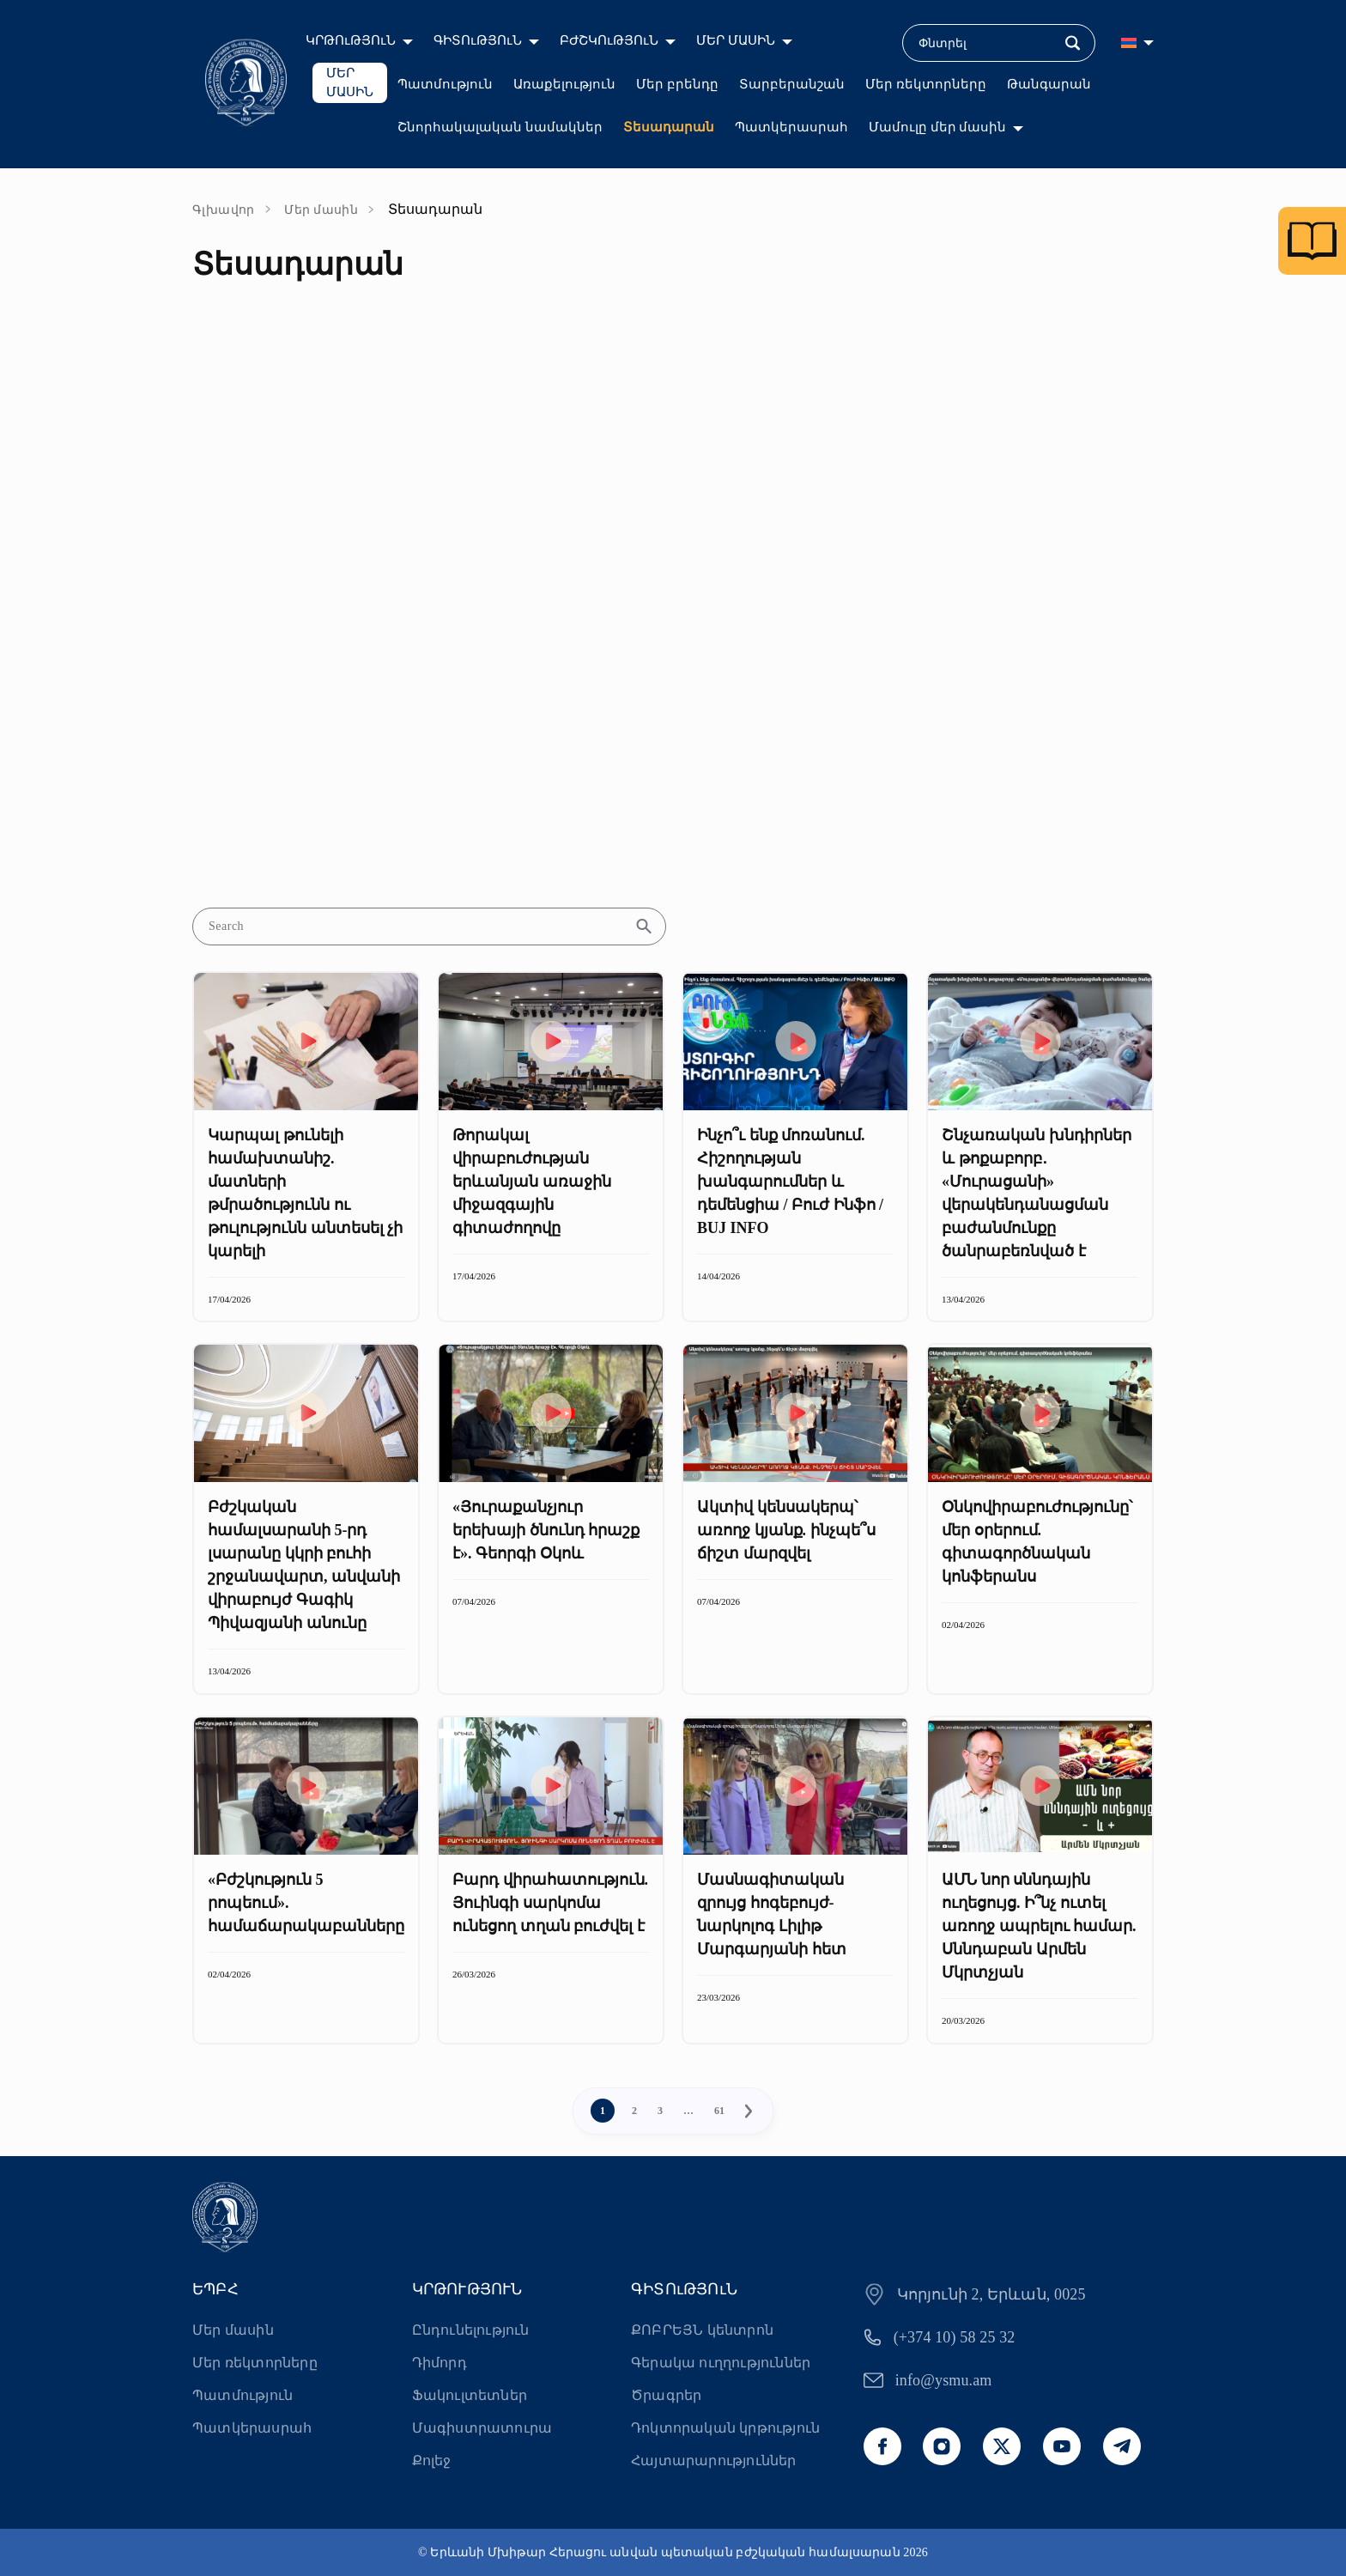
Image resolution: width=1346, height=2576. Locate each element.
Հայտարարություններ (714, 2460)
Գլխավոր (223, 210)
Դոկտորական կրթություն (725, 2428)
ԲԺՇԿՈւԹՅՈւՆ (609, 40)
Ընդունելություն (471, 2330)
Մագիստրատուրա (482, 2428)
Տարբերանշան (792, 84)
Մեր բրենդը (677, 84)
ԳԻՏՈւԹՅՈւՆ (478, 40)
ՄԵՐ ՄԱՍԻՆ (735, 40)
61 (719, 2111)
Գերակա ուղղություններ (720, 2362)
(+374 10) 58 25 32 (955, 2337)
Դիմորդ (439, 2362)
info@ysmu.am (943, 2380)
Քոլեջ (432, 2460)
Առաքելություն (564, 84)
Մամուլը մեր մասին (938, 127)
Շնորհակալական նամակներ (500, 127)
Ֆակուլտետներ (469, 2395)
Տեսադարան (668, 127)
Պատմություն (445, 84)
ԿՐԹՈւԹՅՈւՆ (351, 40)
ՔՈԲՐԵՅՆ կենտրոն (702, 2330)
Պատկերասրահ (791, 127)
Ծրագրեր (666, 2395)
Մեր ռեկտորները (925, 84)
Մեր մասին (321, 210)
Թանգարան (1049, 84)
